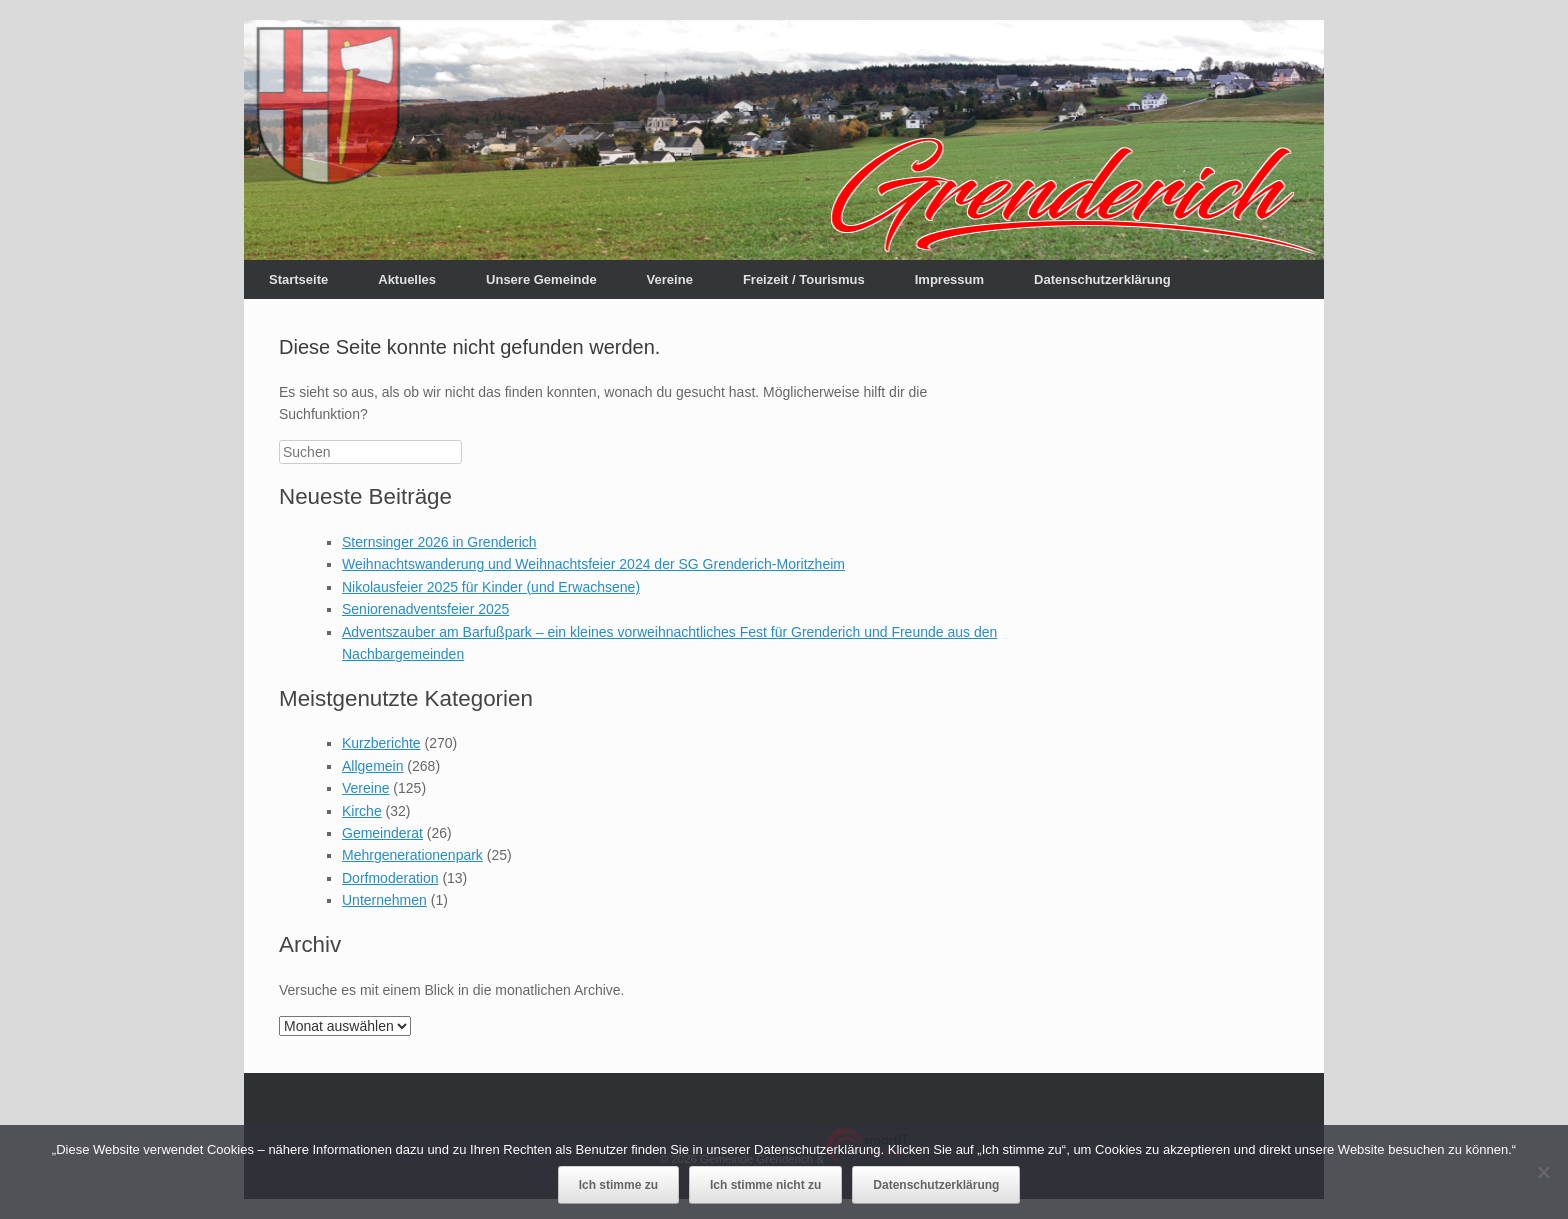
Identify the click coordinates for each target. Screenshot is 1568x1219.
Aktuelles (407, 279)
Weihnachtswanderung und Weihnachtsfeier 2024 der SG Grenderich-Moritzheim (593, 564)
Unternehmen (384, 900)
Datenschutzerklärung (1102, 279)
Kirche (362, 811)
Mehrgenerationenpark (412, 855)
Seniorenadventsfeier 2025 (425, 609)
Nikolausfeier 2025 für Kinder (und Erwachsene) (491, 587)
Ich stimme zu (618, 1185)
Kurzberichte (381, 743)
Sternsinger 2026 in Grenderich (439, 542)
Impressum (949, 279)
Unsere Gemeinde (541, 279)
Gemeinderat (382, 833)
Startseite (298, 279)
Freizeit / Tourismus (804, 279)
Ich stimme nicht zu (765, 1185)
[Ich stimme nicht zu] (1543, 1172)
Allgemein (372, 766)
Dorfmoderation (390, 878)
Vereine (670, 279)
